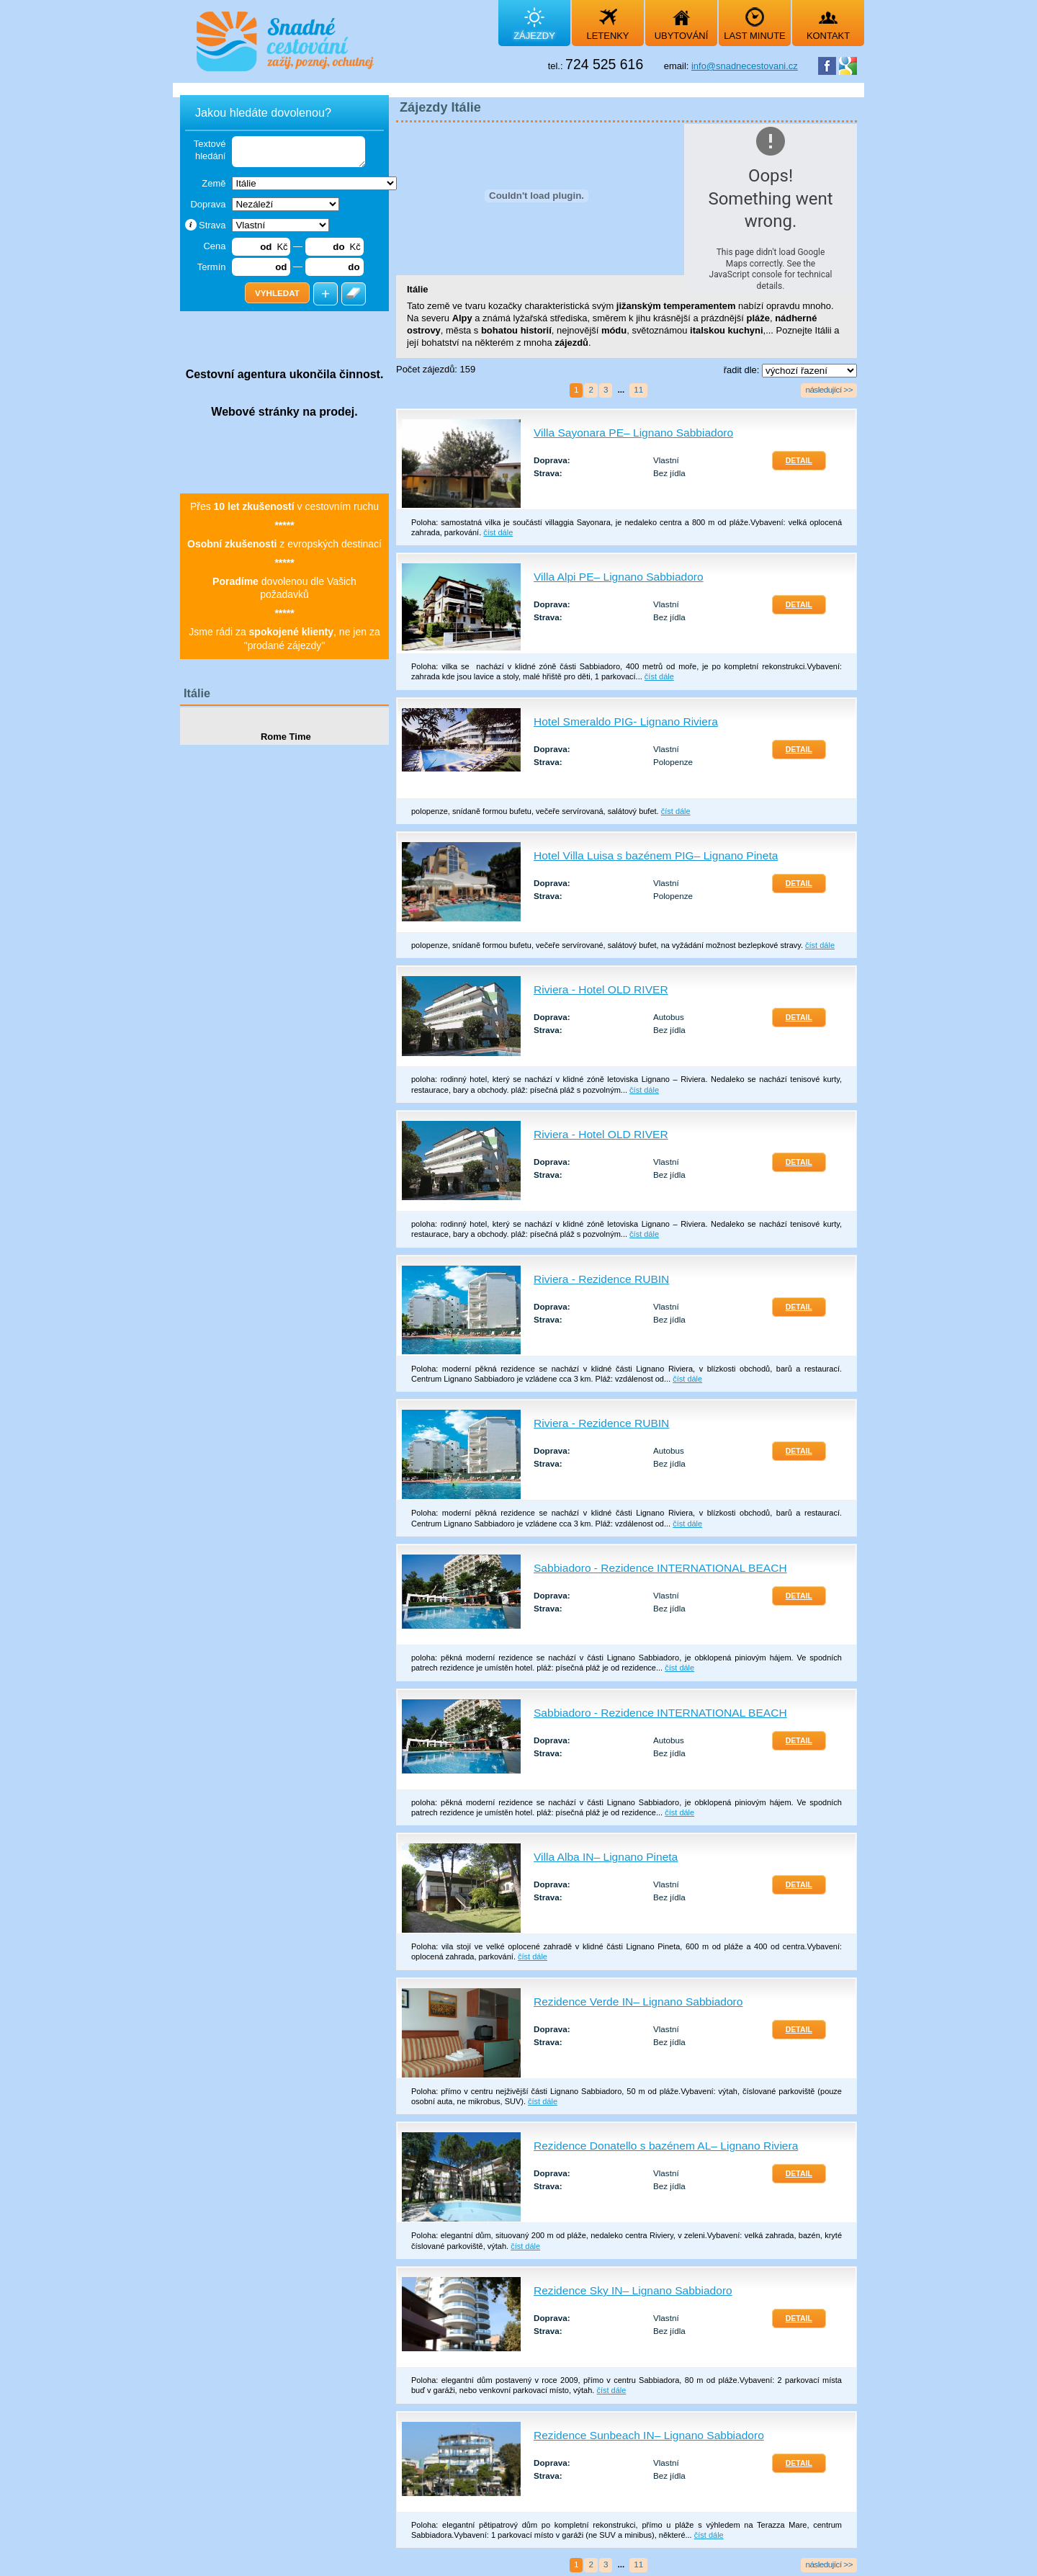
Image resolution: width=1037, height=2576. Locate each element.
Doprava (207, 204)
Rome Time (284, 736)
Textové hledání (210, 149)
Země (213, 183)
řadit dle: (743, 370)
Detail (799, 461)
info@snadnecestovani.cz (744, 66)
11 (638, 389)
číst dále (498, 532)
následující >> (829, 389)
